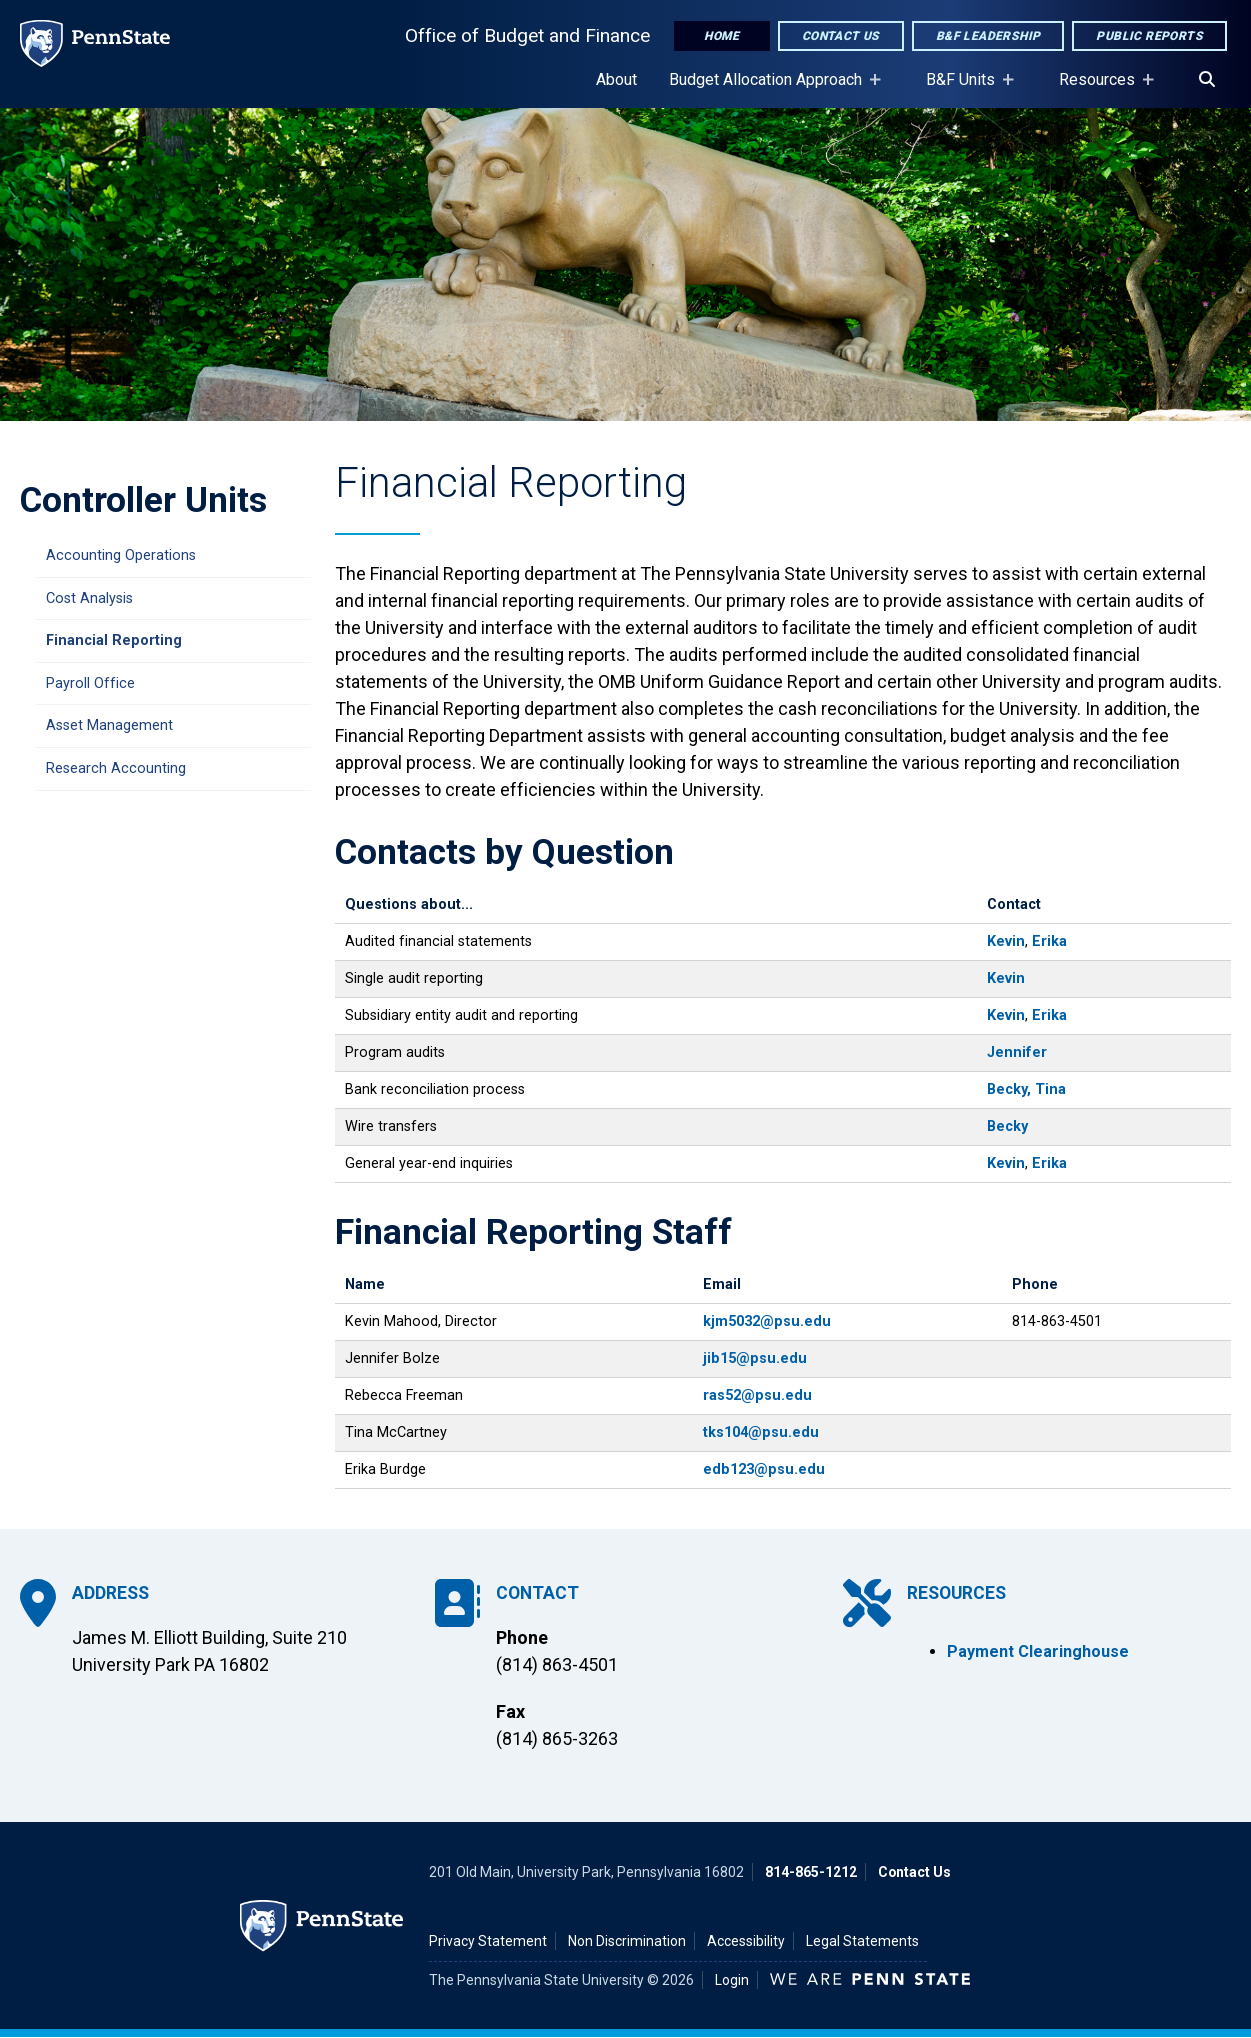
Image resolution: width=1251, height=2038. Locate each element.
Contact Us (841, 36)
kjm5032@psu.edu (767, 1321)
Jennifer (1017, 1052)
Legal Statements (862, 1941)
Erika (1049, 941)
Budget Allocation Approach (769, 89)
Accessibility (746, 1941)
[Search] (1207, 80)
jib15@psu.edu (755, 1358)
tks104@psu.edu (761, 1432)
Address (110, 1593)
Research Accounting (116, 768)
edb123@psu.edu (764, 1469)
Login (732, 1980)
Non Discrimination (627, 1941)
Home (722, 36)
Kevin (1006, 941)
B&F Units (964, 89)
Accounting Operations (121, 555)
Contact (537, 1593)
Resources (1101, 89)
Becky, (1009, 1089)
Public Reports (1149, 36)
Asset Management (109, 725)
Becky (1007, 1126)
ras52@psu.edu (757, 1395)
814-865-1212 (811, 1872)
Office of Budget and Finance (527, 35)
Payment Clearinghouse (1038, 1651)
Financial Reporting (114, 640)
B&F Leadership (988, 36)
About (616, 79)
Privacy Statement (488, 1941)
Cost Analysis (89, 598)
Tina (1050, 1089)
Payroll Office (90, 683)
